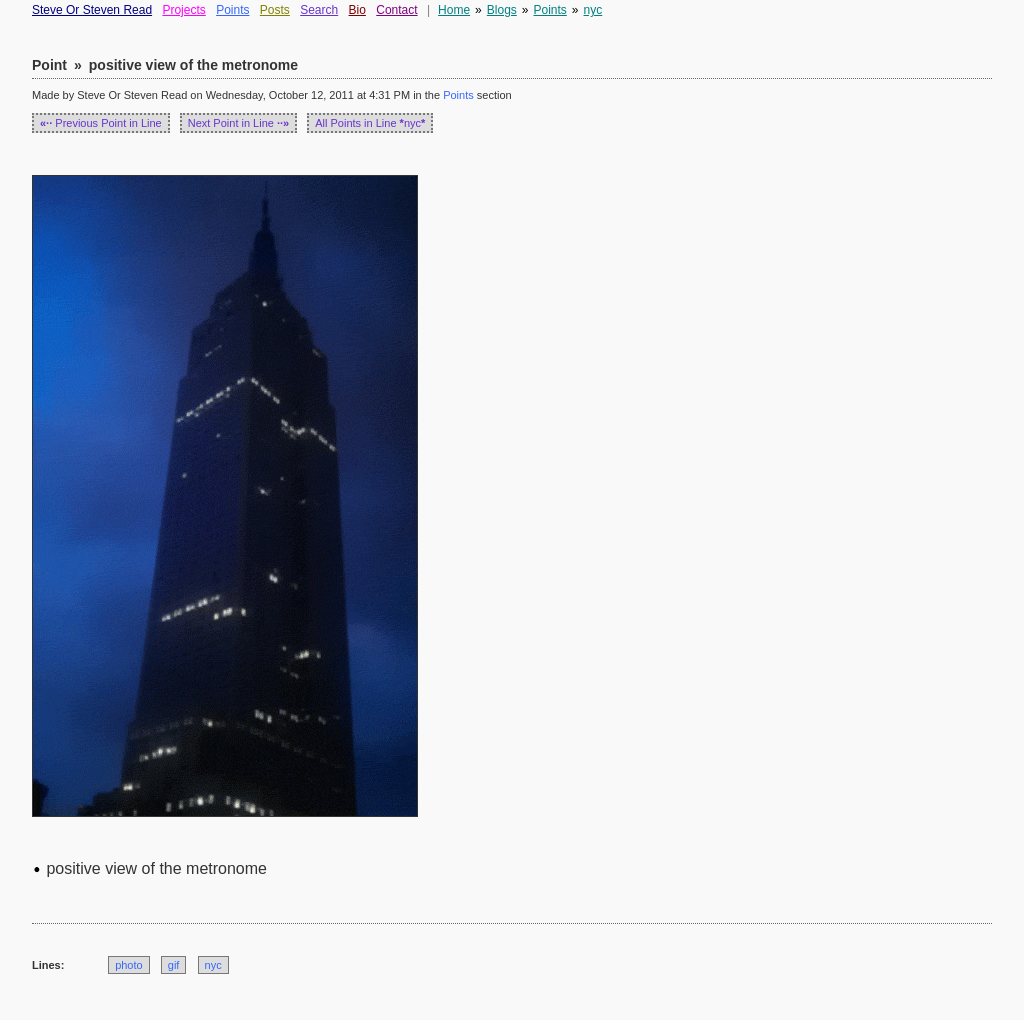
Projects (183, 10)
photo (129, 965)
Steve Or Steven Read (92, 10)
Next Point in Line (239, 123)
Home (454, 10)
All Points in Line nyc (370, 123)
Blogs (502, 10)
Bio (357, 10)
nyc (593, 10)
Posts (275, 10)
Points (232, 10)
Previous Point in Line (101, 123)
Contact (396, 10)
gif (174, 965)
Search (319, 10)
